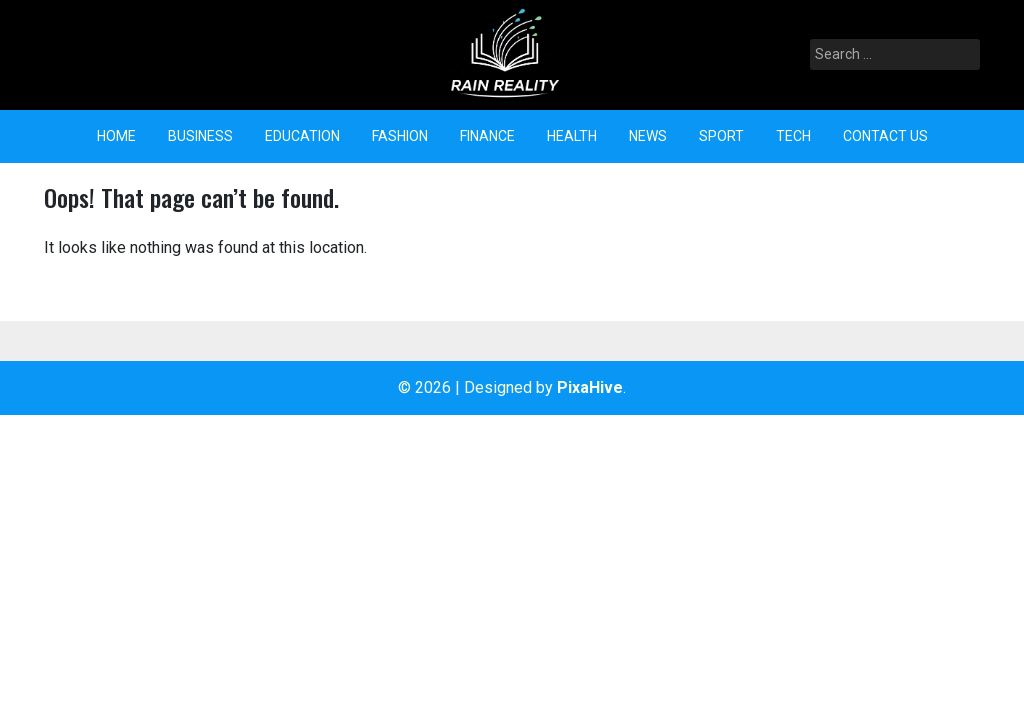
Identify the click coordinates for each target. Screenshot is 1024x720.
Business (200, 136)
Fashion (400, 136)
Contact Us (885, 136)
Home (116, 136)
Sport (721, 136)
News (648, 136)
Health (572, 136)
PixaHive (590, 387)
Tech (793, 136)
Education (302, 136)
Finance (487, 136)
